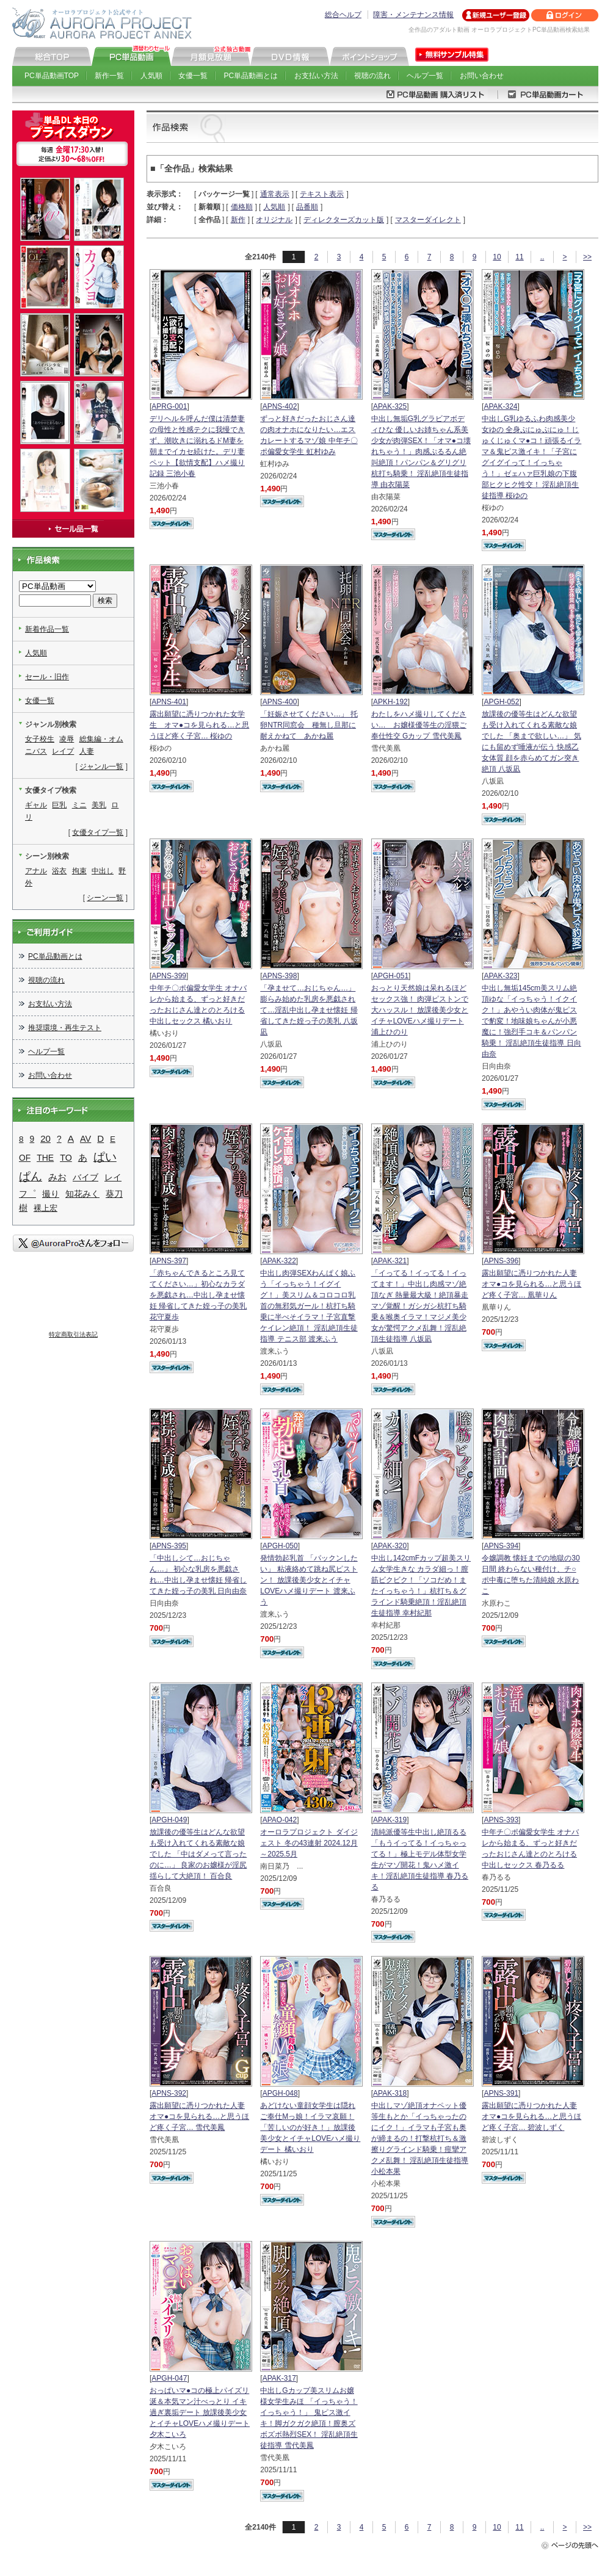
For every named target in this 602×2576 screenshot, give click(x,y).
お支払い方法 (316, 75)
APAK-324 (500, 406)
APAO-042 (280, 1820)
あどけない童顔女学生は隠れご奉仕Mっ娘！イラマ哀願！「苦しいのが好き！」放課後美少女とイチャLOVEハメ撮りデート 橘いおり (310, 2127)
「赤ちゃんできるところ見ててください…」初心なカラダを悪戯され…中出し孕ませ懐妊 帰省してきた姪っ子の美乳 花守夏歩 (198, 1295)
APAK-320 (390, 1546)
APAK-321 (390, 1261)
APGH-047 (169, 2378)
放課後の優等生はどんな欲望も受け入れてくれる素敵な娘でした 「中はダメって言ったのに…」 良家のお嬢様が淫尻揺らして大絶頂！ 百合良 (198, 1854)
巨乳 (59, 805)
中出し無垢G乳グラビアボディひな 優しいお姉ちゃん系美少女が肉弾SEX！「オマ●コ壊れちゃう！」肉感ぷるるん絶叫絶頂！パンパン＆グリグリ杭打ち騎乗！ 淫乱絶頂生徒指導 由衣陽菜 (421, 451)
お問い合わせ (482, 75)
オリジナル (274, 219)
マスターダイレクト (428, 219)
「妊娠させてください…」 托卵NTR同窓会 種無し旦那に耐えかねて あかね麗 (308, 725)
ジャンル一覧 (101, 766)
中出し (103, 871)
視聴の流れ (372, 75)
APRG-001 (169, 406)
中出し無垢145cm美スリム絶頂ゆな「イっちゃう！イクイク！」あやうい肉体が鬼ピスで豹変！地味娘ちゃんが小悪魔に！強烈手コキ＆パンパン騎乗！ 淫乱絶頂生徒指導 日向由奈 (531, 1021)
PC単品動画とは (251, 75)
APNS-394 (501, 1546)
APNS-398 (280, 976)
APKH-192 (390, 702)
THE (45, 1158)
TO (66, 1158)
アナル (36, 871)
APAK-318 (390, 2093)
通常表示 (274, 194)
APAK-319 (390, 1820)
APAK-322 (279, 1261)
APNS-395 (168, 1546)
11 (519, 257)
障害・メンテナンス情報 (413, 14)
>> (587, 257)
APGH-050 (280, 1546)
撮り (50, 1194)
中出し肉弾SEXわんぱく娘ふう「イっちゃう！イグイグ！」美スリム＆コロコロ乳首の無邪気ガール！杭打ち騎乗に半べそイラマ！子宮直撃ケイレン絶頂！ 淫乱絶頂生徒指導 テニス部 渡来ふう (308, 1306)
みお (57, 1177)
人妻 (86, 751)
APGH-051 (390, 976)
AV (85, 1139)
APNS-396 (501, 1261)
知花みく (82, 1194)
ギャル (36, 805)
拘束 (79, 871)
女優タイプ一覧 (97, 832)
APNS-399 (168, 976)
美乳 (99, 805)
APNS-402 (280, 406)
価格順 (242, 207)
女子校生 (39, 739)
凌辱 (66, 739)
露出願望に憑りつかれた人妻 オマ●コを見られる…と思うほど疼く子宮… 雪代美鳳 (199, 2116)
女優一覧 (193, 75)
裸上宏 (45, 1208)
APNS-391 (501, 2093)
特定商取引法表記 (73, 1334)
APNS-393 (501, 1820)
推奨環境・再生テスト (64, 1027)
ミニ (79, 805)
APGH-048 (280, 2093)
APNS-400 (280, 702)
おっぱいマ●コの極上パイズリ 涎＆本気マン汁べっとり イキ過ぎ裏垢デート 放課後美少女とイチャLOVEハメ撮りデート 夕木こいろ (200, 2412)
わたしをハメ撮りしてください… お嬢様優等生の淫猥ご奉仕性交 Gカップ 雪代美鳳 (418, 725)
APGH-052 (501, 702)
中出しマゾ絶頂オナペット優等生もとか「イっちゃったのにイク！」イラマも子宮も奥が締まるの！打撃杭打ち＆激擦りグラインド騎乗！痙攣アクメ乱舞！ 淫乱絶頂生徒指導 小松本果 (419, 2138)
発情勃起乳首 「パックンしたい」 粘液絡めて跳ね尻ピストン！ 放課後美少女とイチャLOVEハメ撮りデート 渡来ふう (308, 1580)
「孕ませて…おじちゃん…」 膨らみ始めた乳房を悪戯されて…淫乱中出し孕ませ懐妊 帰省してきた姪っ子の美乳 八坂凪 (308, 1010)
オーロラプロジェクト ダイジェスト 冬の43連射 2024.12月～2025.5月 (308, 1843)
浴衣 (59, 871)
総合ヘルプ (343, 14)
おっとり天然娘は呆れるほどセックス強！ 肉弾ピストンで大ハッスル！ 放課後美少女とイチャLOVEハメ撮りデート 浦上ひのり (419, 1010)
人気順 (151, 75)
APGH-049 (169, 1820)
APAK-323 (500, 976)
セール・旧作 (47, 677)
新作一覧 (109, 75)
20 (45, 1138)
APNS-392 (168, 2093)
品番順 (307, 207)
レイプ (63, 751)
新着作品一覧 (47, 629)
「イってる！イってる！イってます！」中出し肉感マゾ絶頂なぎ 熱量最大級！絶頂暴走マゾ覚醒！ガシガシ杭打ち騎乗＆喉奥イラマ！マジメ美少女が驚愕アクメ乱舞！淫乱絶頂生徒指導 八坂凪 (419, 1306)
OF (25, 1158)
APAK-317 (279, 2378)
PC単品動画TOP (51, 75)
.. (542, 257)
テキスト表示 (322, 194)
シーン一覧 (105, 897)
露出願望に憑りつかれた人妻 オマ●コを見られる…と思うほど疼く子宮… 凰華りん (531, 1284)
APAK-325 (390, 406)
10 (497, 257)
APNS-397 (168, 1261)
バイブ (85, 1177)
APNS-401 (168, 702)
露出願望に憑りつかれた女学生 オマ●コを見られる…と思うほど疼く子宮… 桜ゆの (199, 725)
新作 (238, 219)
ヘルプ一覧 (425, 75)
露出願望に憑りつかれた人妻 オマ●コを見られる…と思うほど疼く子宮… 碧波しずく (531, 2116)
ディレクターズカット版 (343, 219)
